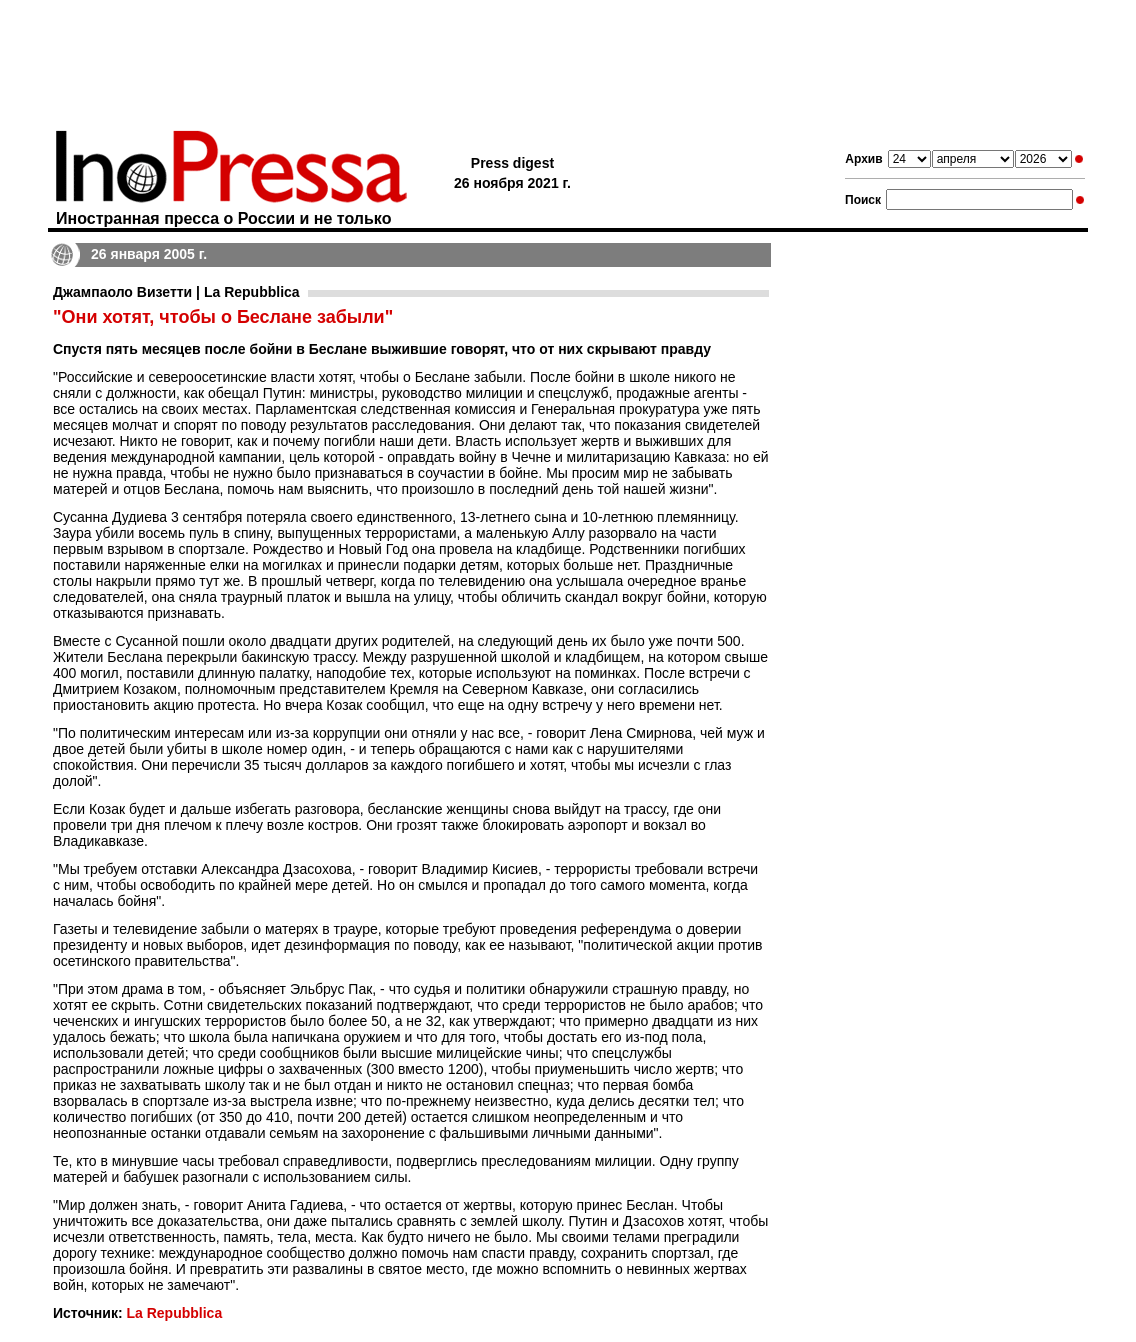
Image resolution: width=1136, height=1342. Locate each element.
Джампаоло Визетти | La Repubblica (176, 292)
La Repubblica (174, 1313)
